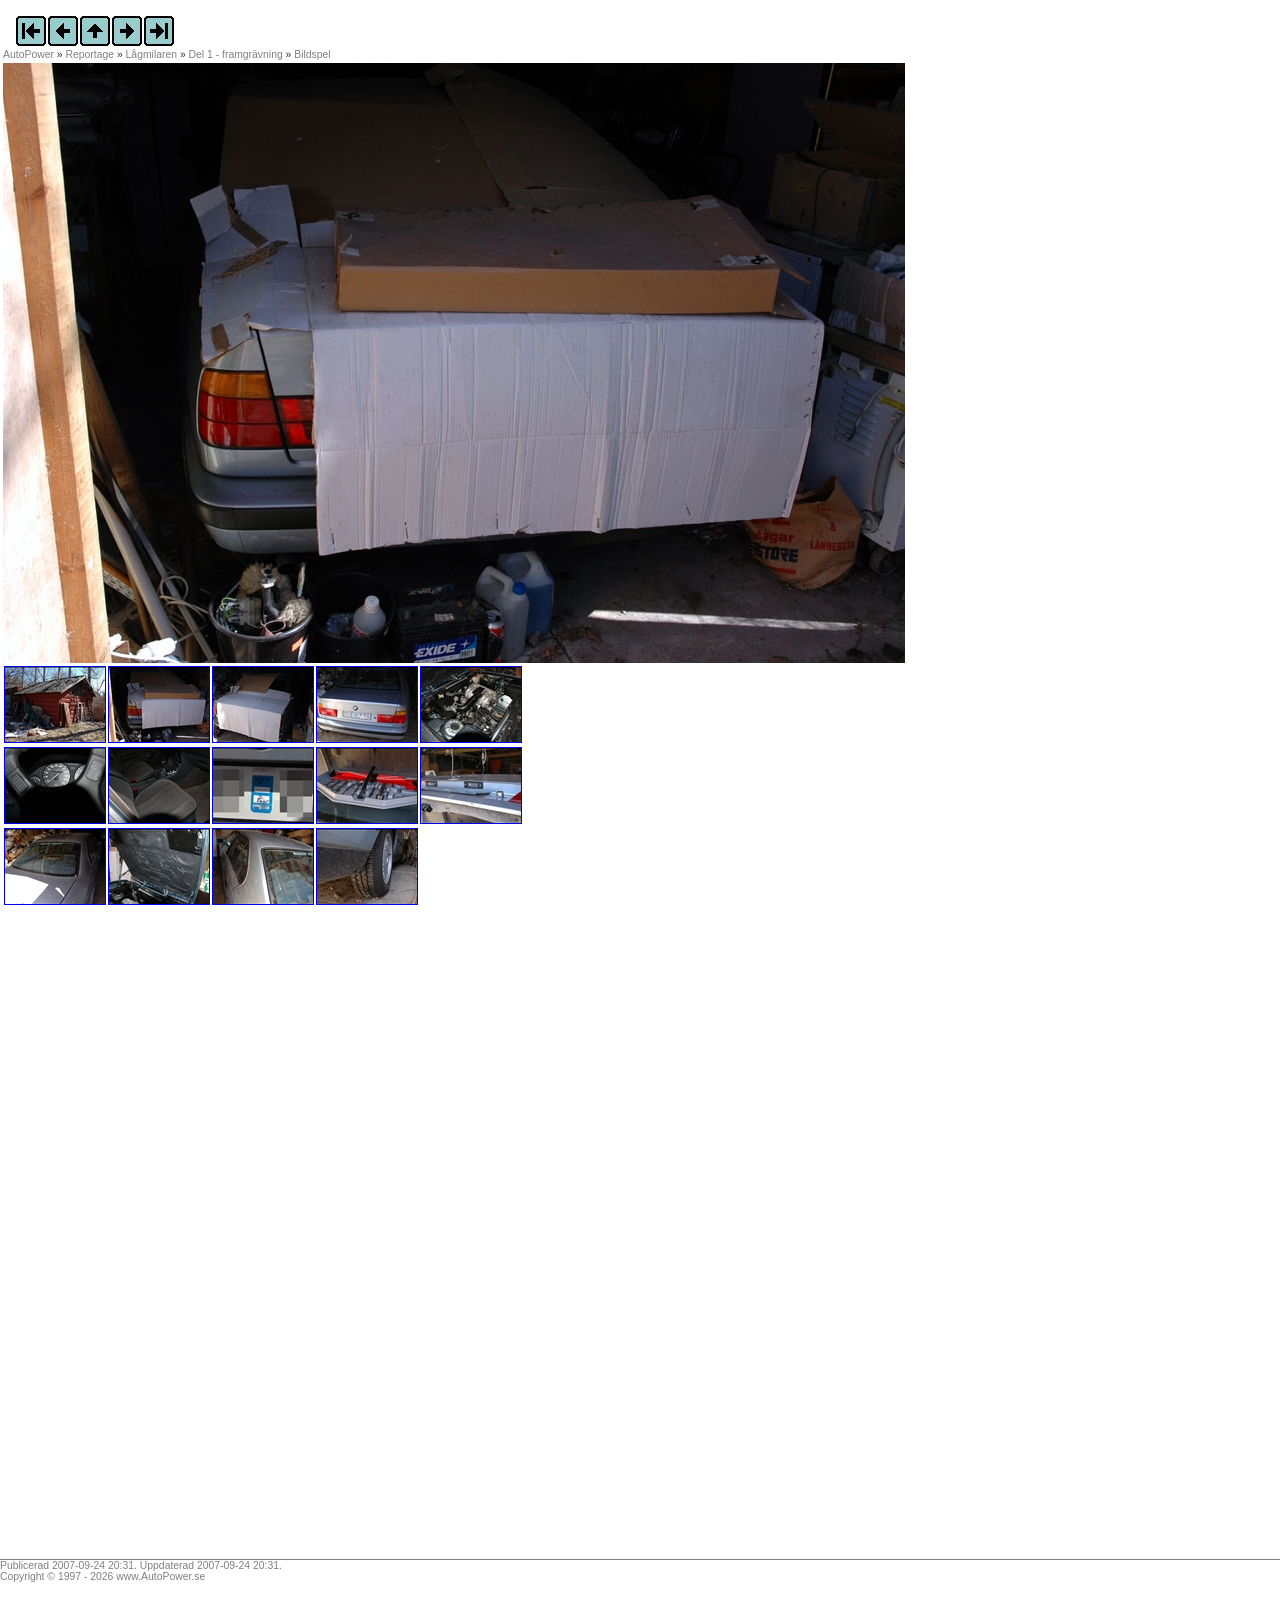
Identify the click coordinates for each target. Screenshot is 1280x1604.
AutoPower (28, 54)
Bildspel (312, 54)
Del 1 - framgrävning (236, 54)
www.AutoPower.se (160, 1576)
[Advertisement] (128, 1239)
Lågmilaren (151, 54)
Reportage (90, 54)
